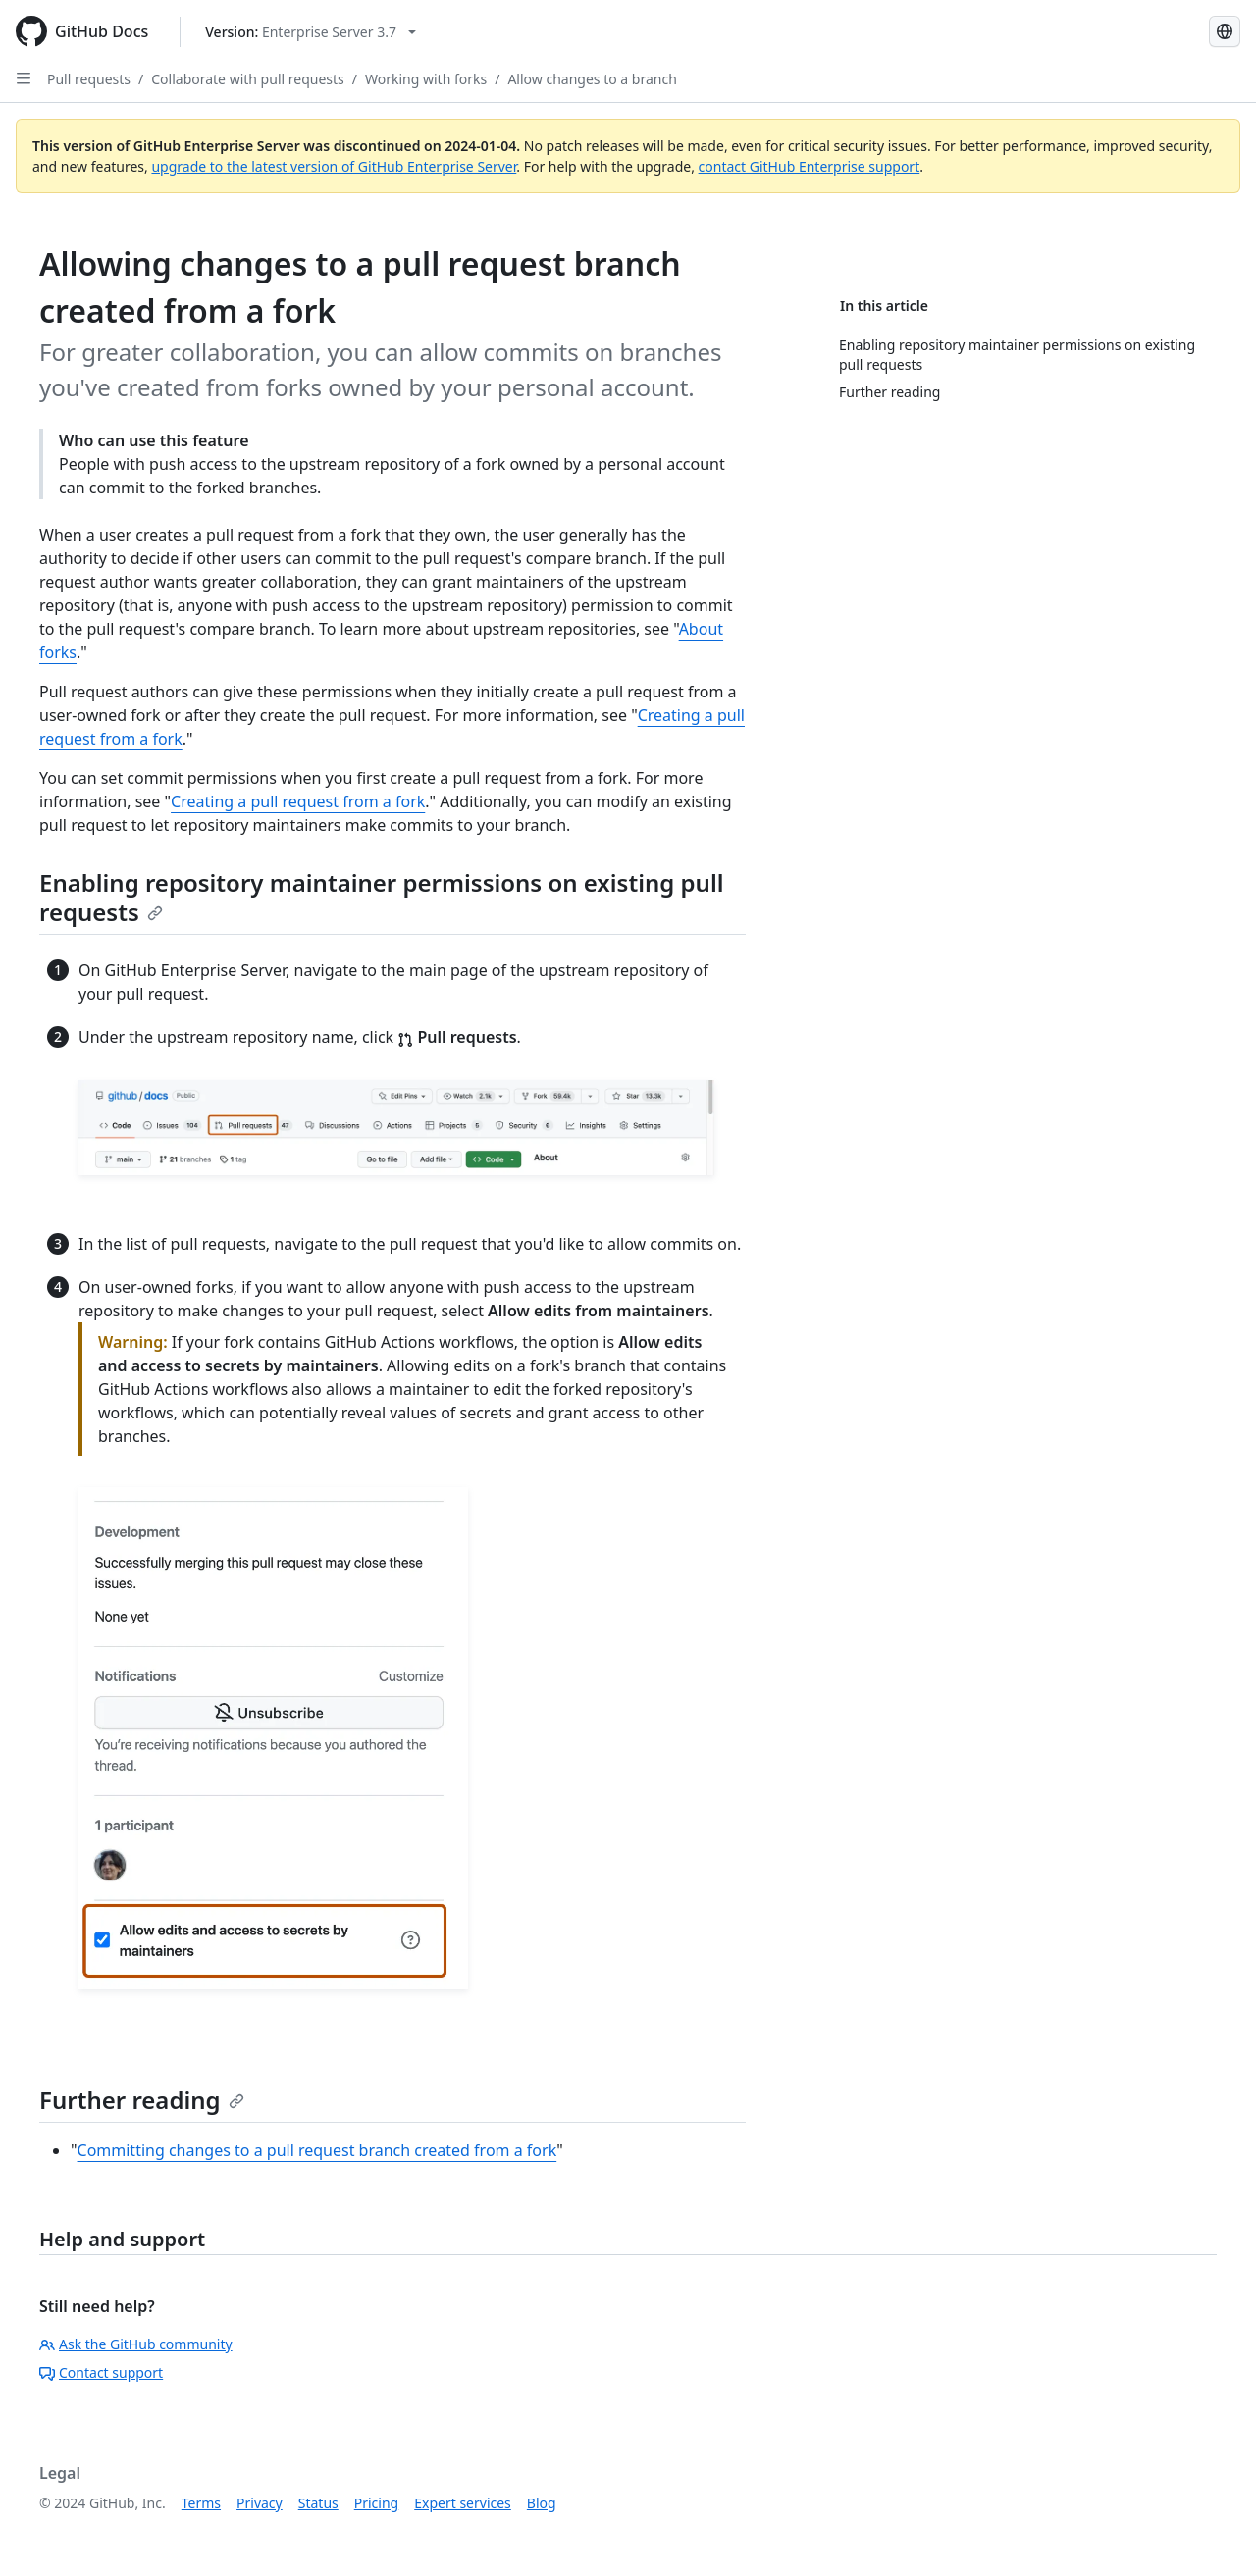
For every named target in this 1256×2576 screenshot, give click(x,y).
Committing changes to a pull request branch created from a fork (317, 2150)
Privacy (259, 2503)
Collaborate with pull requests (247, 79)
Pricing (376, 2503)
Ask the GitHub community (136, 2344)
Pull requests (89, 79)
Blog (541, 2503)
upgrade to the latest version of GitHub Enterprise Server (333, 166)
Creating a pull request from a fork (298, 801)
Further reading (141, 2100)
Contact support (101, 2372)
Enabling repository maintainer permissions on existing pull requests (381, 897)
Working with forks (426, 79)
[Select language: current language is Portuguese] (1224, 31)
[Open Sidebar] (23, 78)
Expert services (462, 2503)
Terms (201, 2503)
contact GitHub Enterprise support (809, 166)
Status (318, 2503)
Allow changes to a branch (591, 79)
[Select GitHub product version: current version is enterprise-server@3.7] (310, 32)
